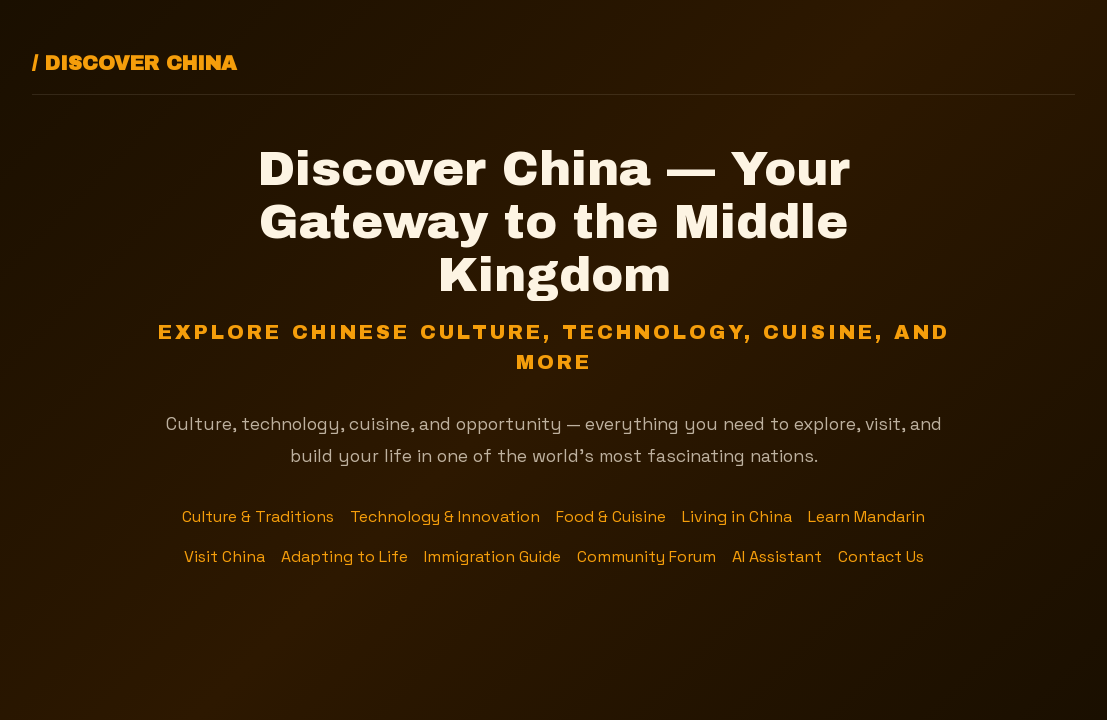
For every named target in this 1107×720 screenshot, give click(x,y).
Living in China (737, 516)
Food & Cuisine (611, 516)
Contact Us (881, 556)
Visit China (224, 556)
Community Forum (646, 556)
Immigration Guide (492, 556)
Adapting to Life (344, 556)
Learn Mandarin (866, 516)
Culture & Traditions (258, 516)
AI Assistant (777, 556)
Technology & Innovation (445, 516)
